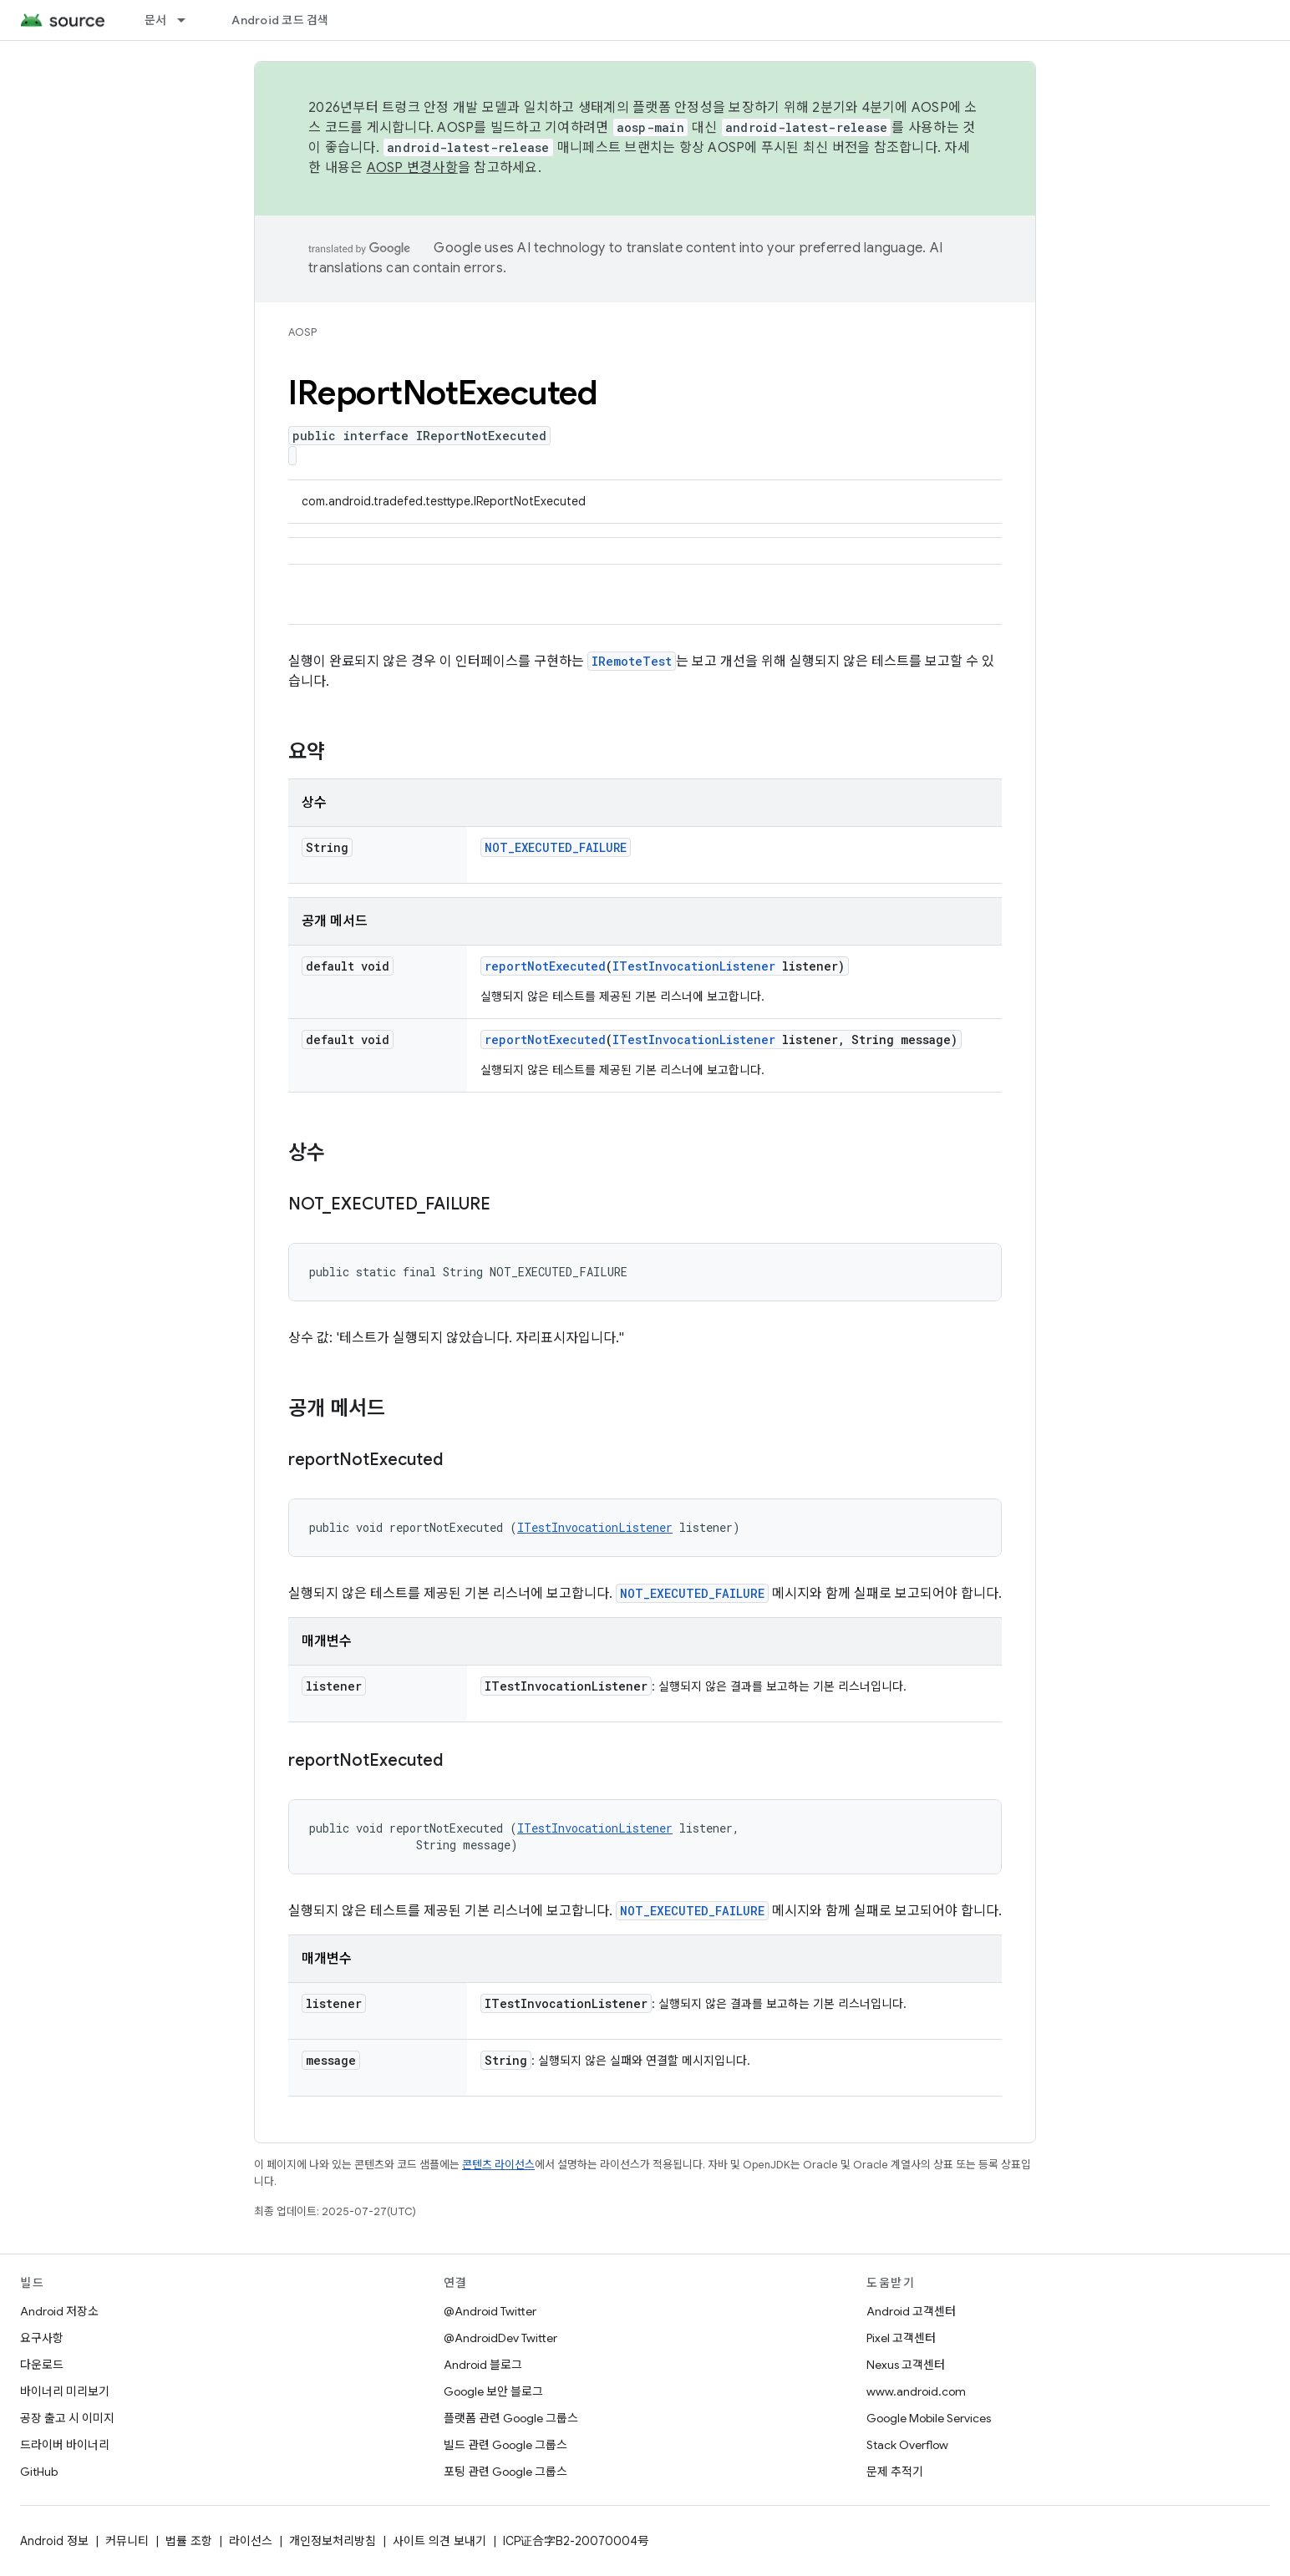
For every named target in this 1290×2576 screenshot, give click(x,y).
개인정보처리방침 (332, 2541)
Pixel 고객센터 (901, 2337)
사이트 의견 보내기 (439, 2541)
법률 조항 (188, 2541)
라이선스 (250, 2541)
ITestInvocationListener (693, 966)
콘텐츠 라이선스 (498, 2165)
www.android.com (916, 2391)
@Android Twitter (490, 2311)
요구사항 (41, 2337)
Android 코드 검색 (279, 20)
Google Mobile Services (928, 2418)
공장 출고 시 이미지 (67, 2418)
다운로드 (41, 2364)
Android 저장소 (59, 2311)
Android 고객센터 (911, 2311)
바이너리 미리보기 (64, 2391)
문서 (156, 20)
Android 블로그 (483, 2364)
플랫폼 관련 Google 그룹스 (511, 2418)
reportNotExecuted (545, 966)
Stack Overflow (907, 2444)
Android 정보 (54, 2541)
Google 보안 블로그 (493, 2391)
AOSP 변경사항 (412, 168)
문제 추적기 (894, 2471)
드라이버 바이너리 (64, 2444)
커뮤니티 (127, 2541)
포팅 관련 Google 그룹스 (505, 2471)
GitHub (39, 2471)
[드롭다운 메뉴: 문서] (188, 20)
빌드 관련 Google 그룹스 (505, 2444)
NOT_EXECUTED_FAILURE (556, 847)
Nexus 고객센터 (905, 2364)
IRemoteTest (632, 661)
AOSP (302, 332)
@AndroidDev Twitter (500, 2337)
